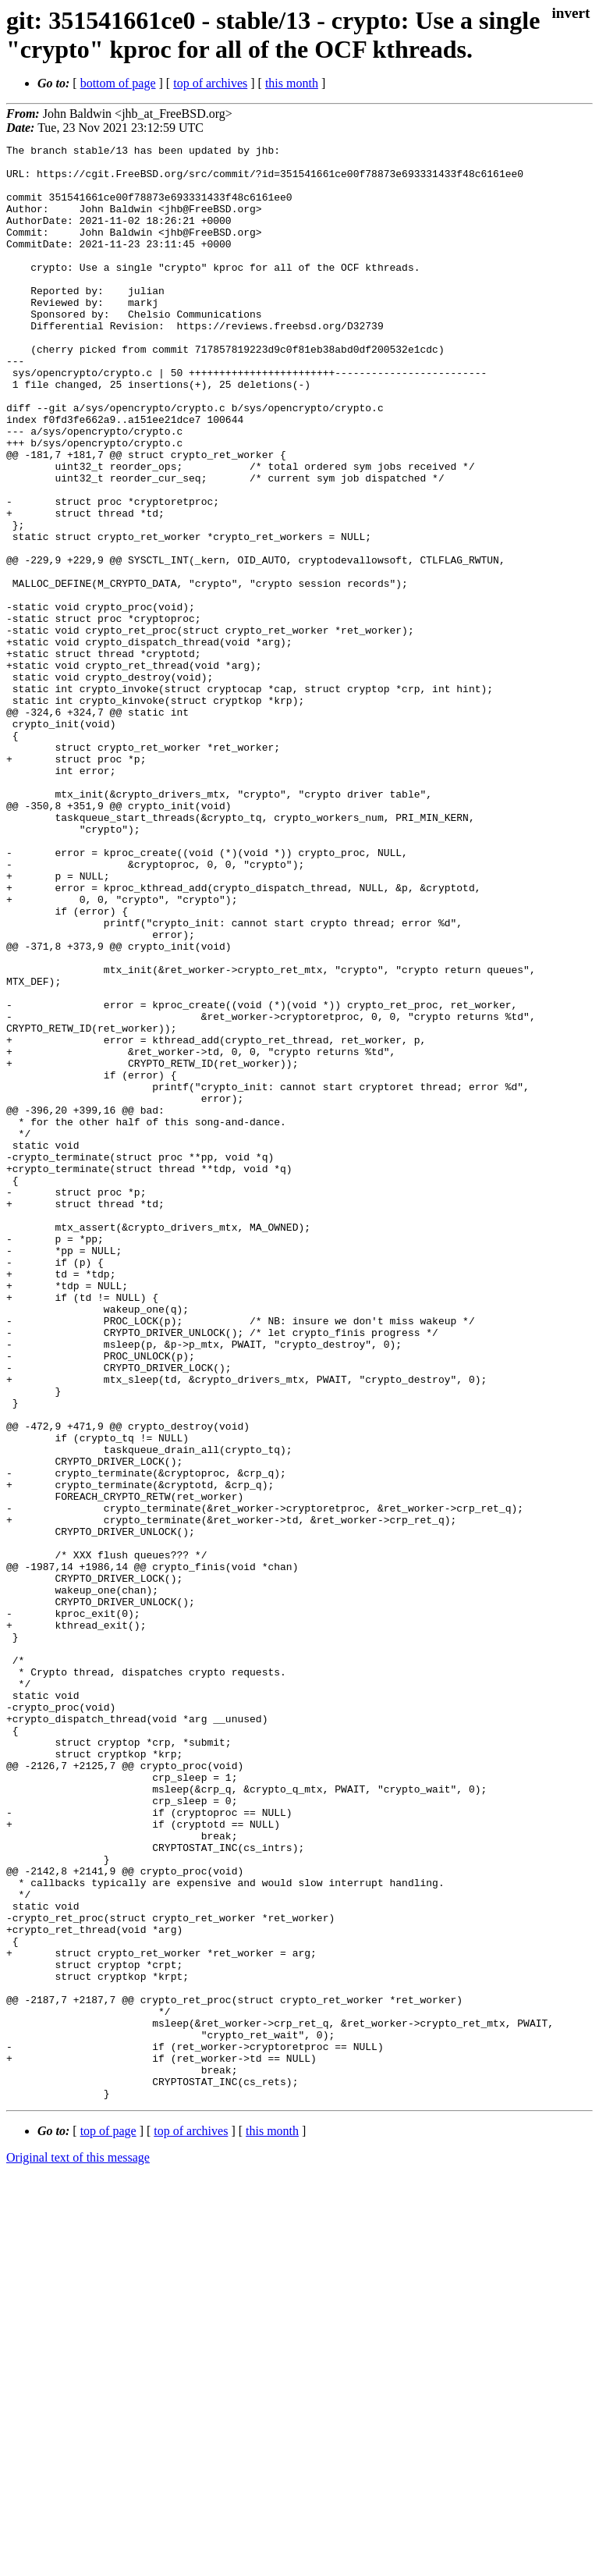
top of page (108, 2521)
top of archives (210, 83)
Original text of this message (78, 2548)
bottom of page (118, 83)
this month (291, 83)
